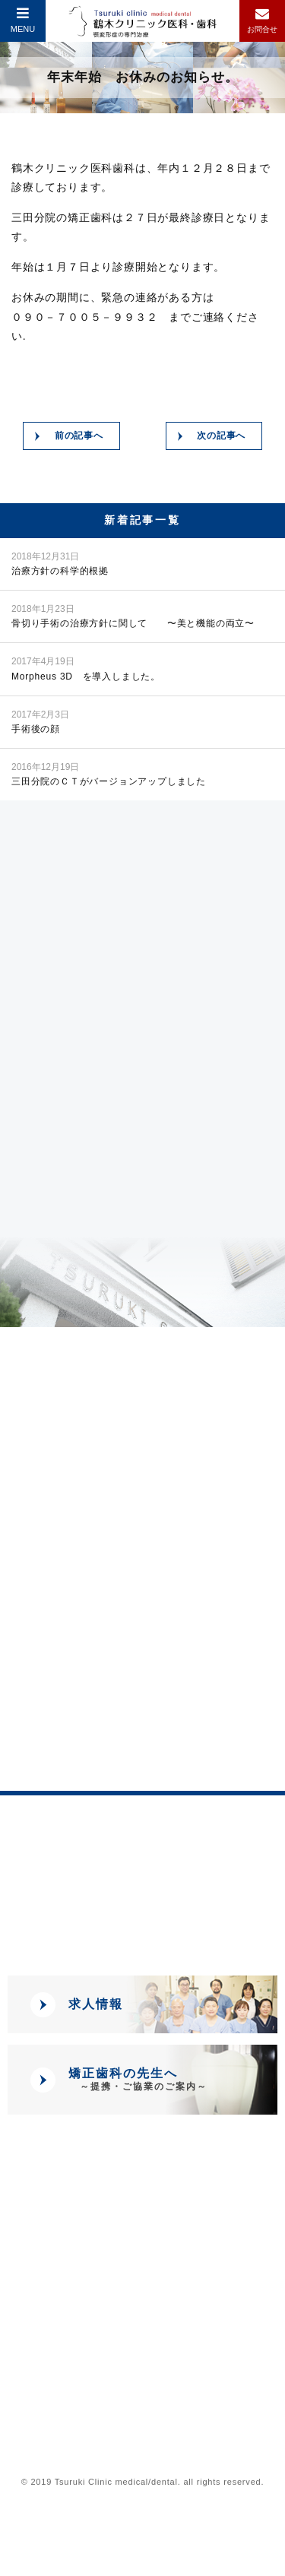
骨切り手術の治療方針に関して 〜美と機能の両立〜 (133, 615)
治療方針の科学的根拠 (60, 563)
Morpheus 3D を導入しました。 (85, 667)
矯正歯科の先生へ (137, 2079)
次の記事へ (221, 435)
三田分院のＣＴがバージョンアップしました (108, 773)
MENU (23, 19)
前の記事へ (79, 435)
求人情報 (95, 2004)
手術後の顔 (40, 721)
